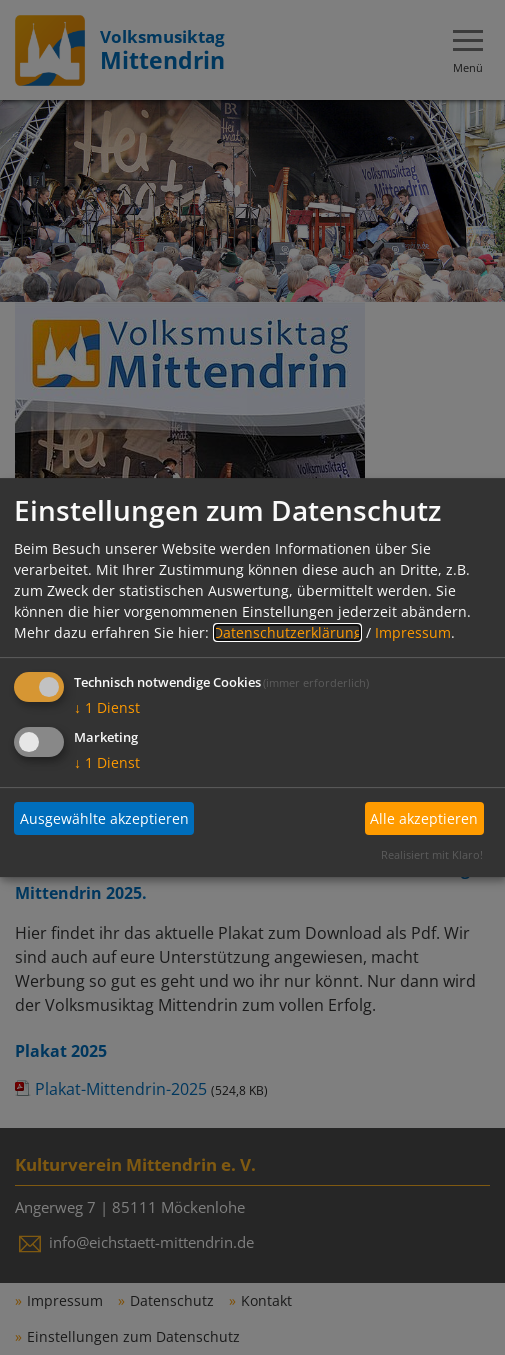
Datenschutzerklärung (287, 632)
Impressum (413, 632)
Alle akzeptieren (424, 818)
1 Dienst (107, 707)
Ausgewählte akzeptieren (104, 818)
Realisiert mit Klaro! (432, 854)
